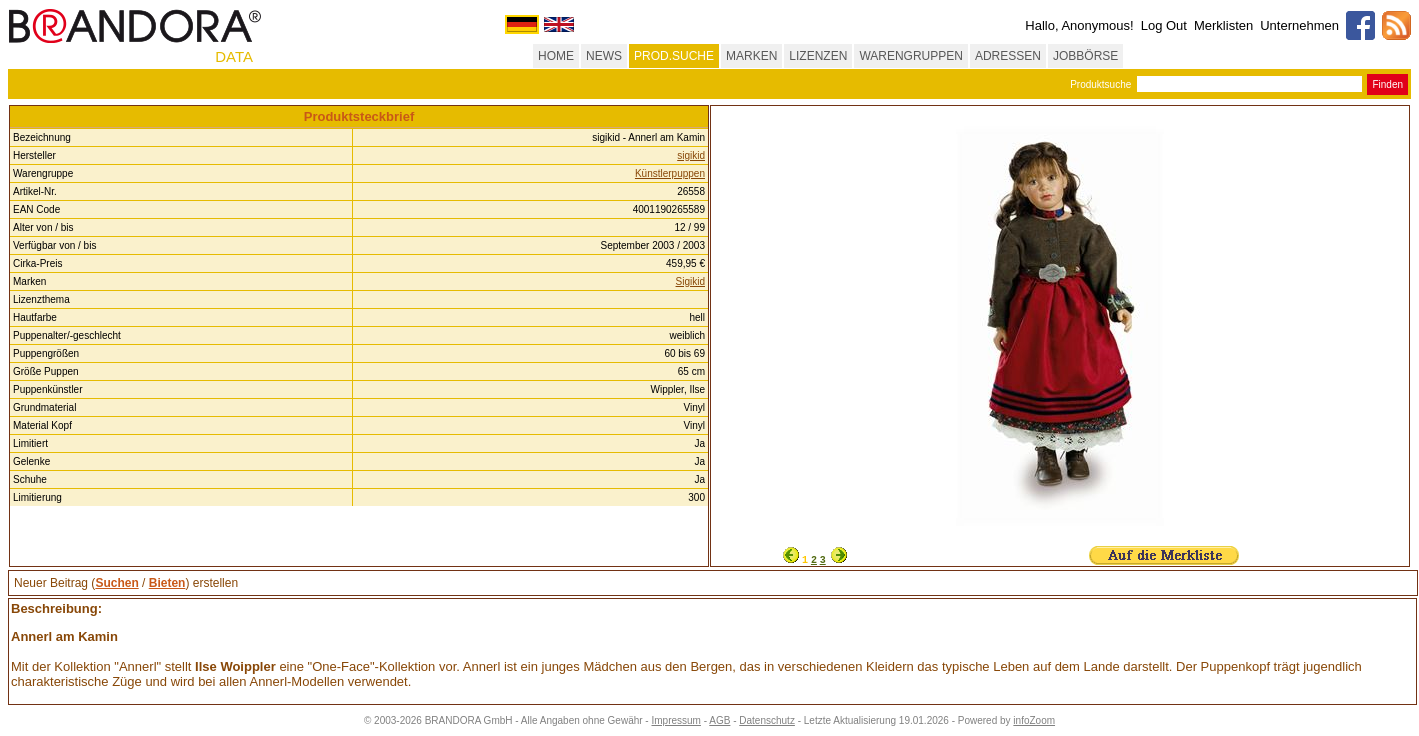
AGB (719, 720)
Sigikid (690, 281)
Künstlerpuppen (670, 173)
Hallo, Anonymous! (1079, 25)
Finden (1387, 84)
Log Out (1164, 25)
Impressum (675, 720)
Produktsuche (1100, 84)
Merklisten (1223, 25)
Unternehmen (1299, 25)
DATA (234, 56)
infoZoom (1034, 720)
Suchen (116, 583)
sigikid (691, 155)
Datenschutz (767, 720)
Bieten (167, 583)
